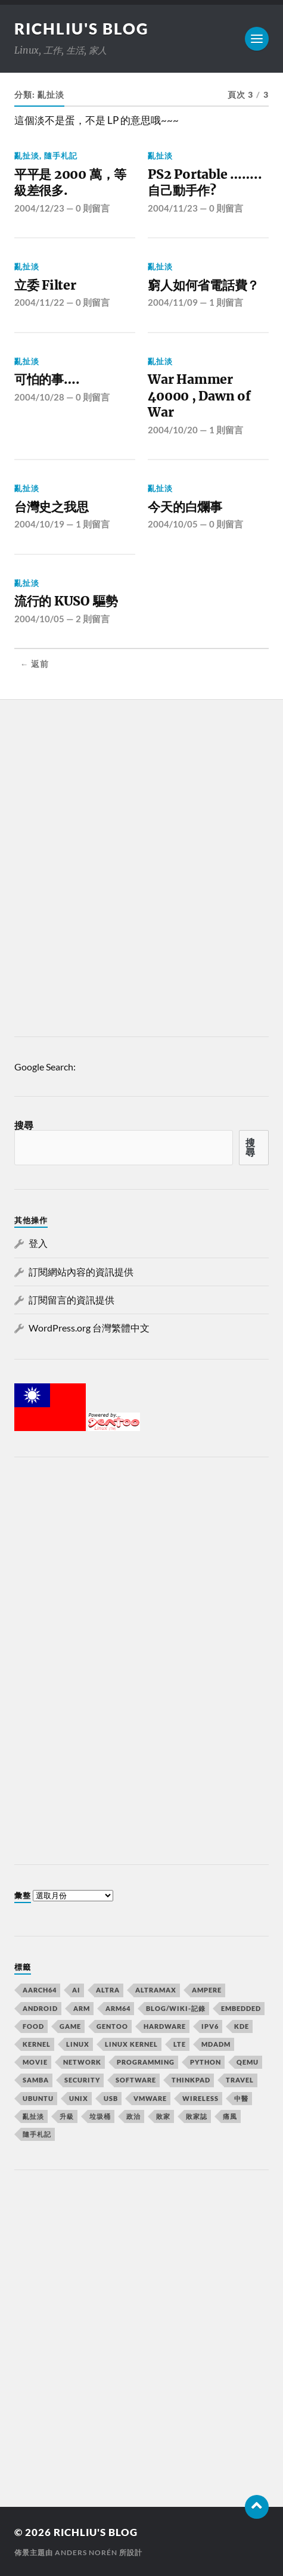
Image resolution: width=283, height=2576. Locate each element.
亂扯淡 (26, 155)
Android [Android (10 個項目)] (40, 2008)
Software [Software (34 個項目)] (136, 2080)
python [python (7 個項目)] (205, 2062)
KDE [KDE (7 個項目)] (241, 2026)
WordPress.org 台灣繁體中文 (89, 1327)
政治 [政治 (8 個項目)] (133, 2116)
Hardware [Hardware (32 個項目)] (165, 2026)
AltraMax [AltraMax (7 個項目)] (155, 1990)
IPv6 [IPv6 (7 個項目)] (210, 2026)
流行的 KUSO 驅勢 (66, 601)
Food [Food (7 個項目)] (33, 2026)
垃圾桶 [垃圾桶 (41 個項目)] (100, 2116)
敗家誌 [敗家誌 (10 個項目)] (196, 2116)
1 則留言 (226, 302)
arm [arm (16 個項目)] (81, 2008)
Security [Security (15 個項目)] (82, 2080)
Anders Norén (86, 2552)
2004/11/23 (173, 208)
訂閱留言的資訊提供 (71, 1299)
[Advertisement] (141, 871)
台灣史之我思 (51, 507)
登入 (38, 1243)
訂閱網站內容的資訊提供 (81, 1271)
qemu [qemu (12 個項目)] (248, 2062)
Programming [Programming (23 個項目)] (146, 2062)
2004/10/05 (173, 524)
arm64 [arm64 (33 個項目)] (117, 2008)
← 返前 (34, 664)
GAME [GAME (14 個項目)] (70, 2026)
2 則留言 (93, 618)
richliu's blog (81, 29)
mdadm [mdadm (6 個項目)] (216, 2044)
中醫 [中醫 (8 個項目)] (241, 2098)
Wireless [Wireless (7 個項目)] (200, 2098)
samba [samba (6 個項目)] (36, 2080)
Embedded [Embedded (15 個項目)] (241, 2008)
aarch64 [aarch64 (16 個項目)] (40, 1990)
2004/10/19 (39, 524)
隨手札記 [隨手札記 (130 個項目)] (37, 2134)
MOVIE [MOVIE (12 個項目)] (35, 2062)
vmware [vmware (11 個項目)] (150, 2098)
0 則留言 (93, 208)
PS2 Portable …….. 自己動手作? (205, 182)
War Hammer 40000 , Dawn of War (199, 395)
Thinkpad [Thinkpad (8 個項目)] (191, 2080)
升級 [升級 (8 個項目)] (67, 2116)
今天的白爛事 (185, 507)
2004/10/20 (173, 429)
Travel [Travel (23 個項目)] (240, 2080)
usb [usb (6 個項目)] (111, 2098)
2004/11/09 (173, 302)
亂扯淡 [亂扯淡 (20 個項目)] (33, 2116)
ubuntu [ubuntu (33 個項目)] (38, 2098)
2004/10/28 (39, 397)
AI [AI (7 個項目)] (76, 1990)
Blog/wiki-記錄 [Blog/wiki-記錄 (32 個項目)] (176, 2008)
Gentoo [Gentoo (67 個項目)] (112, 2026)
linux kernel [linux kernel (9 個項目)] (131, 2044)
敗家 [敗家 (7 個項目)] (163, 2116)
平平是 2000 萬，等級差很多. (70, 182)
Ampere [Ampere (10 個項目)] (207, 1990)
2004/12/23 (39, 208)
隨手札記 (60, 155)
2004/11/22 (39, 302)
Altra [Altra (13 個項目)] (108, 1990)
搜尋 (23, 1125)
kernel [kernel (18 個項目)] (37, 2044)
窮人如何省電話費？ (203, 285)
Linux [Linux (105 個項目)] (77, 2044)
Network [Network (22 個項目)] (82, 2062)
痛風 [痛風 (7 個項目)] (230, 2116)
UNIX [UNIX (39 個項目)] (78, 2098)
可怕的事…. (47, 379)
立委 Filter (45, 285)
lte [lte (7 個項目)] (179, 2044)
